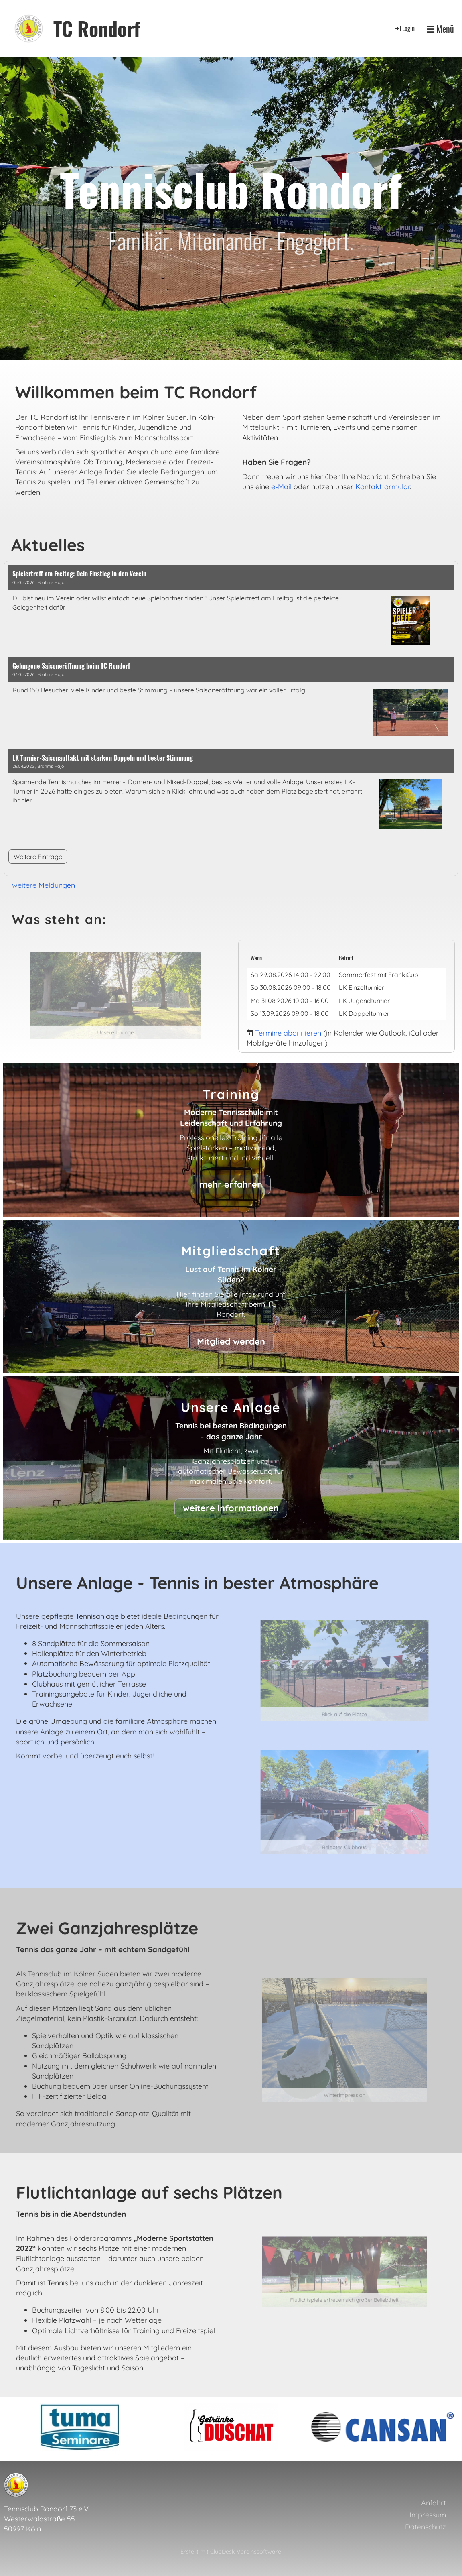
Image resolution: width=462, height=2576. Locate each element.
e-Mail (281, 486)
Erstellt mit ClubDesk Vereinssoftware (230, 2551)
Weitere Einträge (38, 857)
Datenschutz (425, 2526)
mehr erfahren (230, 1184)
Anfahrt (433, 2502)
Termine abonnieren (288, 1033)
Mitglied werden (231, 1341)
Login (404, 28)
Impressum (427, 2514)
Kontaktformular (382, 486)
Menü (440, 28)
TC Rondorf (96, 28)
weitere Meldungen (43, 885)
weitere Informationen (231, 1508)
